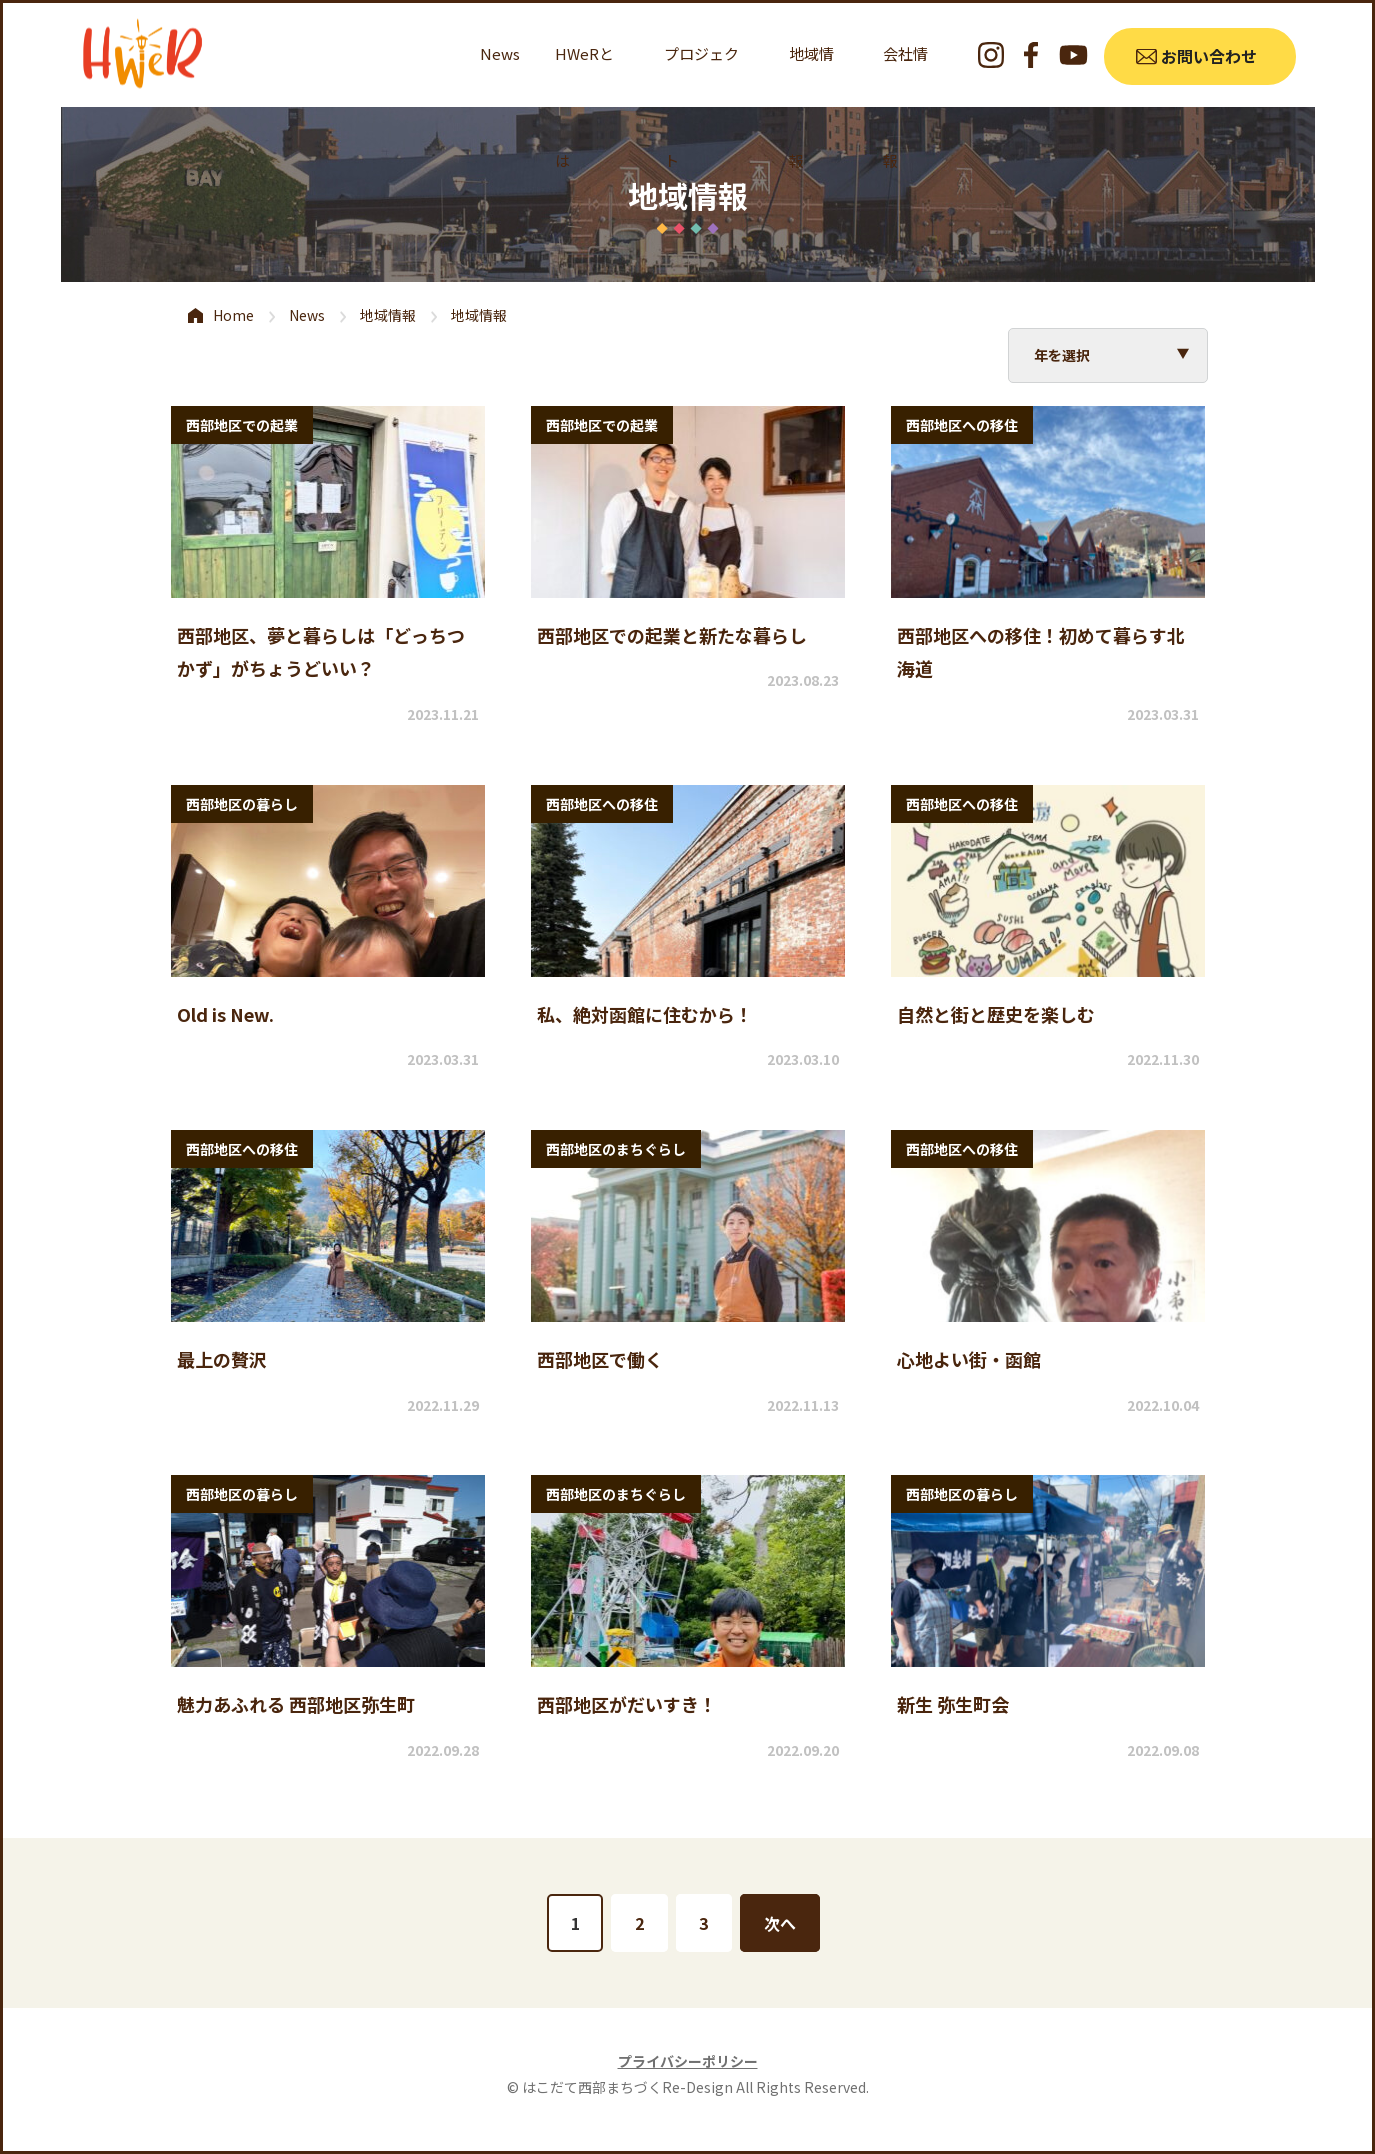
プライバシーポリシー (688, 2061)
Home (233, 315)
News (500, 53)
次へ (781, 1923)
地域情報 (388, 315)
